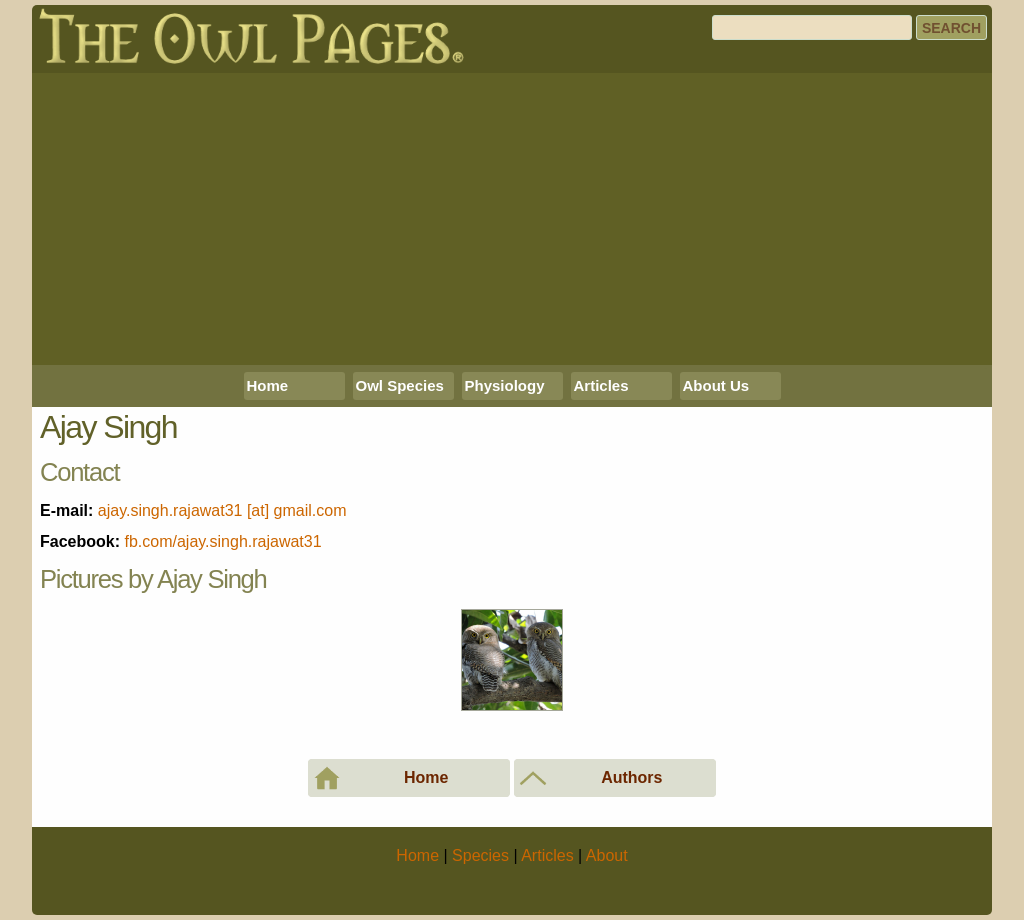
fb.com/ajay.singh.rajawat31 (222, 541)
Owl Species (400, 385)
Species (480, 855)
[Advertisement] (512, 219)
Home (268, 385)
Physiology (505, 385)
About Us (716, 385)
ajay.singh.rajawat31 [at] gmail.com (222, 510)
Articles (601, 385)
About (607, 855)
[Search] (812, 27)
